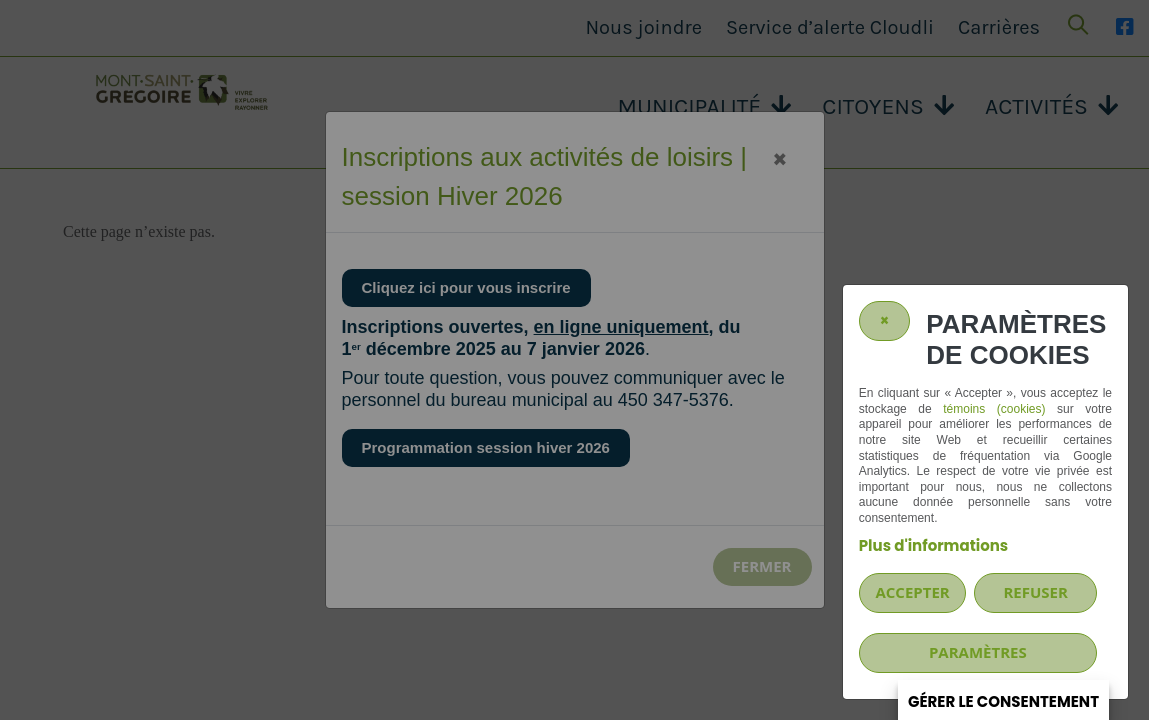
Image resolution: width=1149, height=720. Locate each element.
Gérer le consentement (1003, 701)
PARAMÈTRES (978, 652)
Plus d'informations (933, 545)
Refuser (1035, 592)
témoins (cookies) (994, 409)
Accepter (912, 592)
